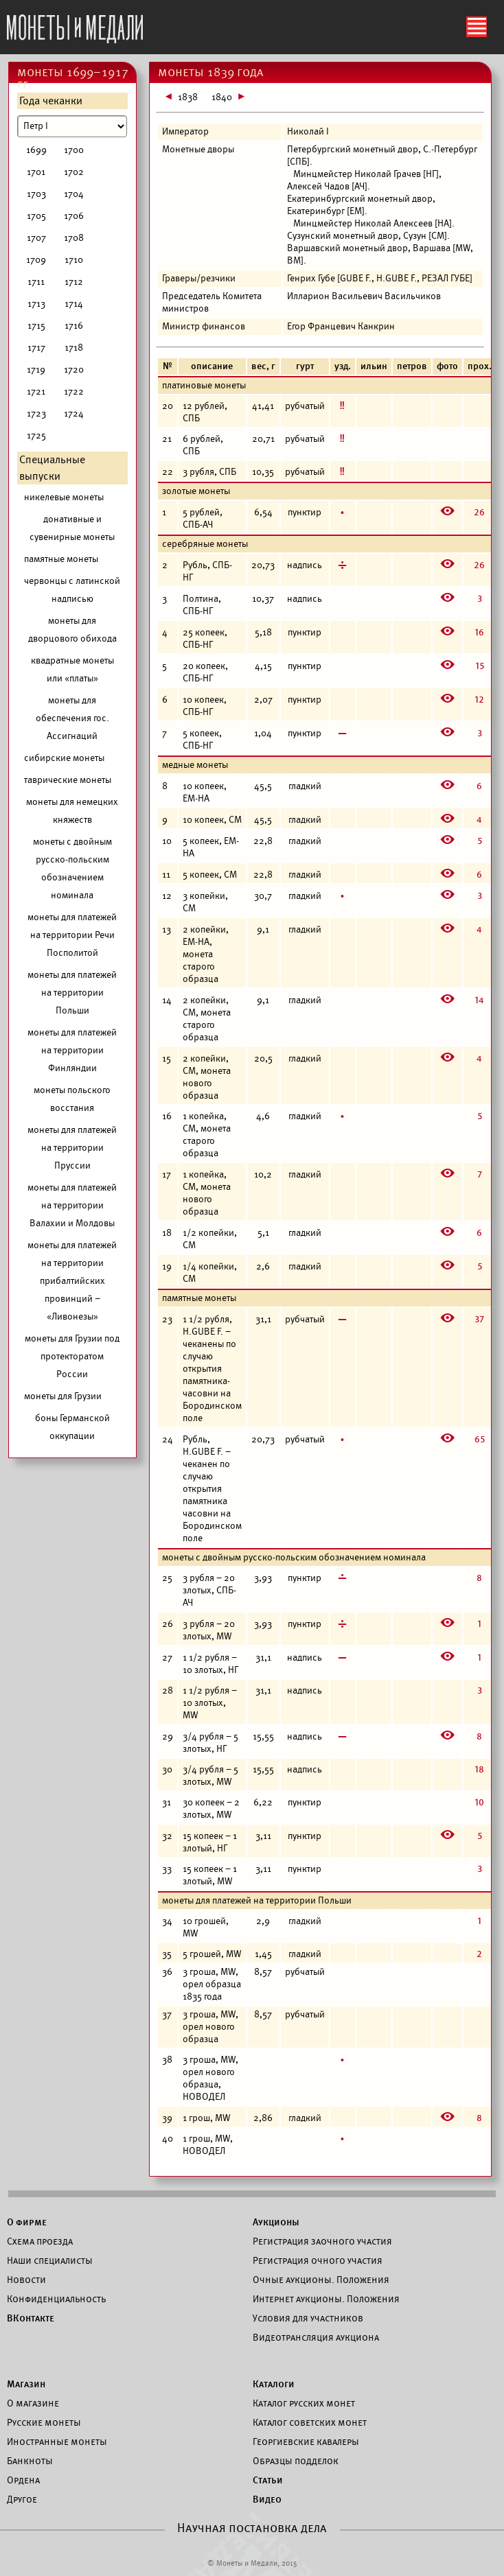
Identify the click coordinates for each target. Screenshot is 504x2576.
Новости (26, 2279)
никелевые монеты (64, 497)
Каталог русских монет (304, 2403)
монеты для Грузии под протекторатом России (72, 1356)
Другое (22, 2499)
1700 (74, 150)
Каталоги (274, 2383)
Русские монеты (44, 2422)
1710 (74, 260)
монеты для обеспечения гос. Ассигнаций (72, 718)
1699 (36, 150)
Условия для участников (308, 2317)
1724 (74, 413)
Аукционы (276, 2221)
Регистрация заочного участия (322, 2241)
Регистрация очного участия (317, 2260)
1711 (36, 282)
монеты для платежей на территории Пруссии (72, 1147)
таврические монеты (67, 780)
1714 (74, 303)
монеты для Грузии (63, 1396)
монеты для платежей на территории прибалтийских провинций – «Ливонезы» (72, 1280)
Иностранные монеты (57, 2441)
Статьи (268, 2479)
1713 (36, 303)
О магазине (33, 2403)
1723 (36, 413)
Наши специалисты (50, 2260)
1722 (74, 391)
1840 (221, 97)
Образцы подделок (296, 2460)
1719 (36, 369)
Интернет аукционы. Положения (326, 2298)
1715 (36, 325)
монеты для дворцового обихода (72, 629)
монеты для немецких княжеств (72, 811)
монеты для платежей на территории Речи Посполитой (72, 935)
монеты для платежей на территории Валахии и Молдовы (72, 1205)
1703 (36, 194)
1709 (36, 260)
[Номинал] (72, 126)
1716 (74, 325)
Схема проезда (40, 2241)
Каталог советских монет (310, 2422)
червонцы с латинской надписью (72, 590)
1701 (36, 172)
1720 (74, 369)
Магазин (26, 2383)
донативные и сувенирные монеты (72, 528)
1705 (36, 216)
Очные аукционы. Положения (321, 2279)
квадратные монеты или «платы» (72, 669)
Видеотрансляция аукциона (316, 2337)
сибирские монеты (64, 758)
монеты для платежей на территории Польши (72, 992)
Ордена (23, 2479)
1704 (74, 194)
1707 (36, 238)
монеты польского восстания (72, 1099)
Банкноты (30, 2460)
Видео (267, 2499)
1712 (74, 282)
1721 (36, 391)
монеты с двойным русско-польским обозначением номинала (72, 868)
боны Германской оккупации (72, 1427)
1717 (36, 347)
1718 (74, 347)
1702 (74, 172)
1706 (74, 216)
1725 (36, 435)
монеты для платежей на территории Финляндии (72, 1050)
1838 (188, 97)
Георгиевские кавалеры (306, 2441)
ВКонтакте (30, 2317)
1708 (74, 238)
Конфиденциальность (56, 2298)
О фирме (27, 2221)
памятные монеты (61, 559)
